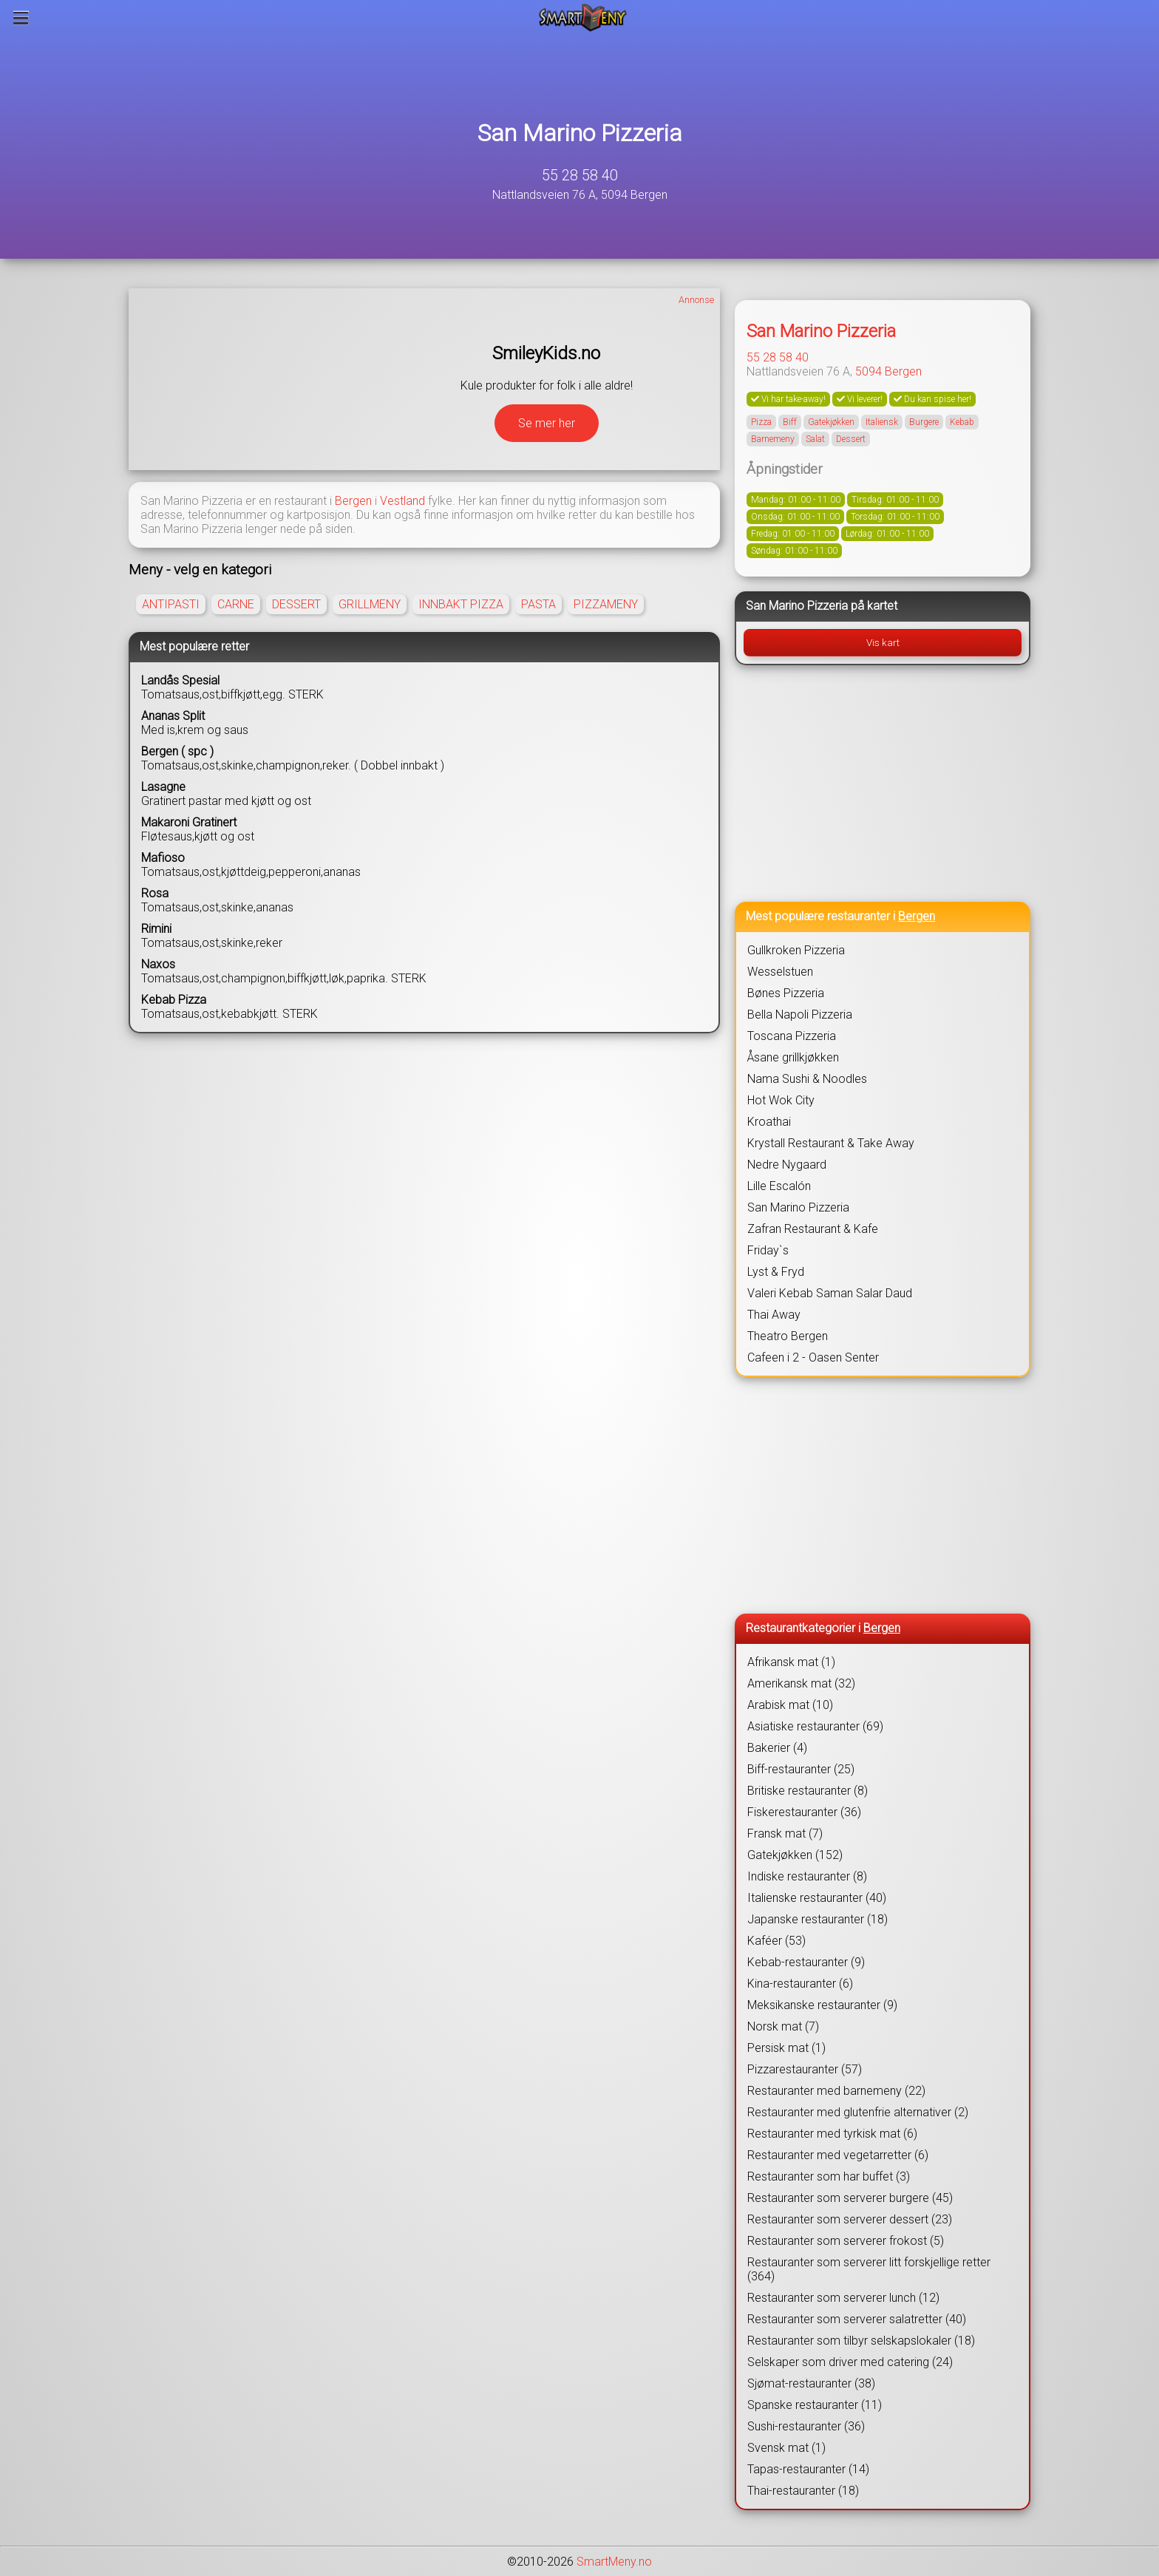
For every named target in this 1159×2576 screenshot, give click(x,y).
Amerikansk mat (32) (801, 1683)
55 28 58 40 (580, 175)
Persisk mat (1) (786, 2048)
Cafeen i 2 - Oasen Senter (813, 1357)
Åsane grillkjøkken (793, 1057)
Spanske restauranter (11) (814, 2405)
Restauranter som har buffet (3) (828, 2176)
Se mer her (546, 423)
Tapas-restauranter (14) (808, 2469)
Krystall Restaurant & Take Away (830, 1143)
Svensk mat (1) (786, 2448)
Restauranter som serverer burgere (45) (850, 2198)
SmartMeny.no (614, 2562)
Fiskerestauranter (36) (804, 1812)
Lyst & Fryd (775, 1272)
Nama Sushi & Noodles (807, 1079)
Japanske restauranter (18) (817, 1919)
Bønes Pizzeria (785, 993)
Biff (790, 422)
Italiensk (882, 422)
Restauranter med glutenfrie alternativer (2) (857, 2112)
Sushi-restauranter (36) (806, 2426)
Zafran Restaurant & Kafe (812, 1229)
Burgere (924, 422)
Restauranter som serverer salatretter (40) (856, 2319)
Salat (815, 439)
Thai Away (774, 1315)
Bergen (353, 501)
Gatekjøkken (831, 422)
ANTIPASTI (171, 604)
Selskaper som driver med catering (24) (850, 2362)
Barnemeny (773, 439)
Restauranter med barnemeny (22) (836, 2091)
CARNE (235, 604)
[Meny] (21, 17)
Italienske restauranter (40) (816, 1898)
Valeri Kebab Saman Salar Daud (829, 1293)
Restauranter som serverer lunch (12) (843, 2298)
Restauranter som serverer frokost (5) (845, 2241)
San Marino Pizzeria (579, 133)
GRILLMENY (370, 604)
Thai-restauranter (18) (803, 2491)
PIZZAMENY (606, 604)
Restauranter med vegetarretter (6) (837, 2155)
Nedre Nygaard (786, 1165)
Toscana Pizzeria (791, 1036)
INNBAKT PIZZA (460, 604)
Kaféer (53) (776, 1941)
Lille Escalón (779, 1186)
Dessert (851, 439)
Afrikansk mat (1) (791, 1662)
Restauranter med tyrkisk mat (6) (832, 2134)
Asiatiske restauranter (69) (815, 1726)
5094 (868, 371)
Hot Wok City (781, 1100)
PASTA (538, 604)
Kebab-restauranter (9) (806, 1962)
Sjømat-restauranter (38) (811, 2383)
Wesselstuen (780, 972)
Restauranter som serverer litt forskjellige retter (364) (868, 2269)
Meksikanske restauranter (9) (822, 2005)
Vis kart (883, 642)
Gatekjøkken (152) (795, 1855)
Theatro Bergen (787, 1336)
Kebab (962, 422)
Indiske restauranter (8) (807, 1876)
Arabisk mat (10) (790, 1705)
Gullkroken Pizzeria (796, 950)
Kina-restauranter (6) (800, 1984)
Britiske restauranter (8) (807, 1791)
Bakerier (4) (777, 1748)
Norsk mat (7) (783, 2026)
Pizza (761, 422)
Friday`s (768, 1250)
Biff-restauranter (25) (800, 1769)
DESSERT (296, 604)
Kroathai (769, 1122)
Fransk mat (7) (785, 1833)
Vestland (402, 501)
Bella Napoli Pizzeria (799, 1014)
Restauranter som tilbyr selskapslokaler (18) (861, 2341)
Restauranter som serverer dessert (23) (849, 2219)
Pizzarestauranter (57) (804, 2069)
